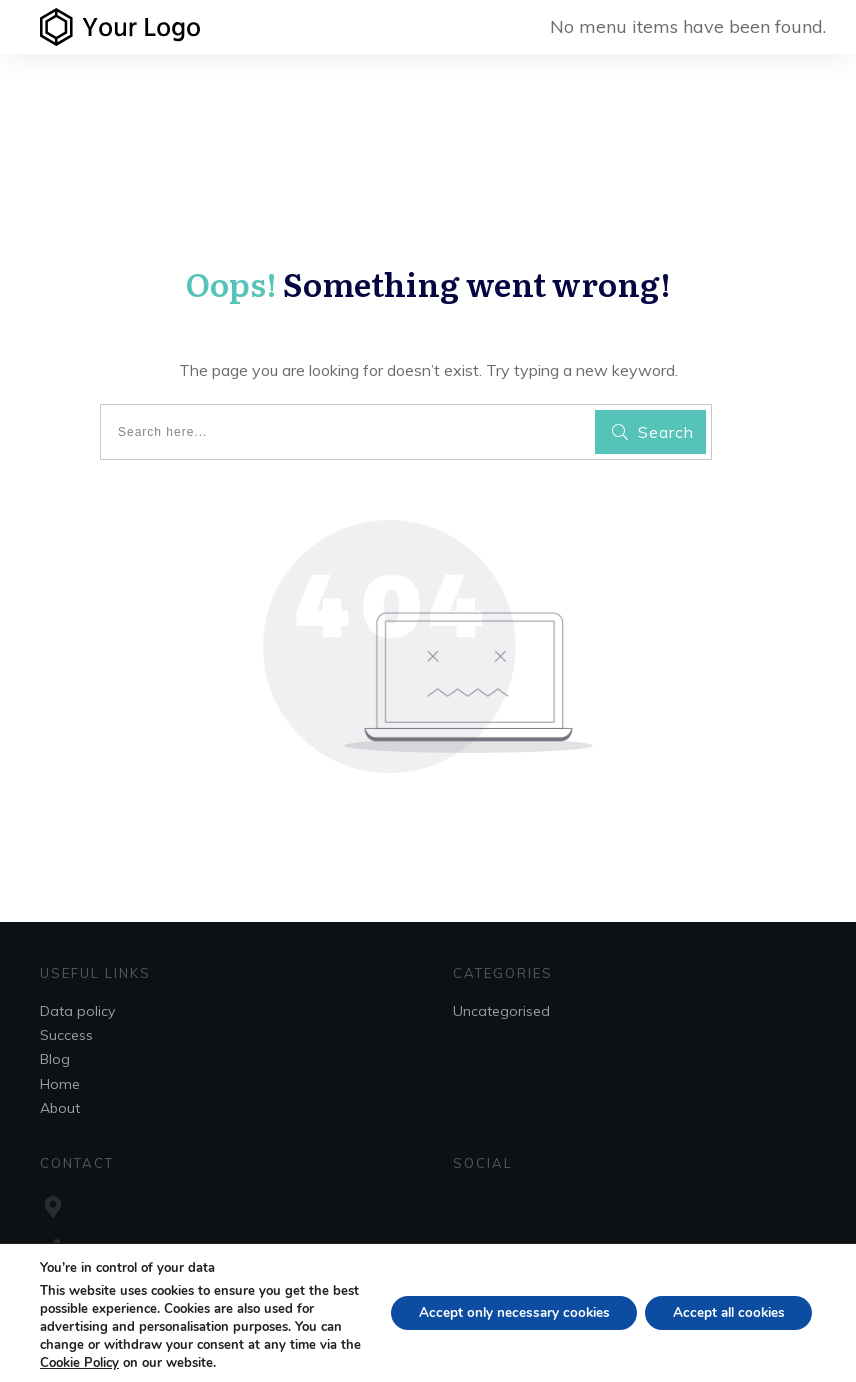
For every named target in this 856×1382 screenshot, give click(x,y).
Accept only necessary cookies (499, 1312)
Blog (55, 1059)
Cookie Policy (122, 1363)
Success (66, 1035)
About (60, 1108)
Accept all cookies (723, 1312)
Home (60, 1084)
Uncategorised (501, 1011)
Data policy (77, 1011)
